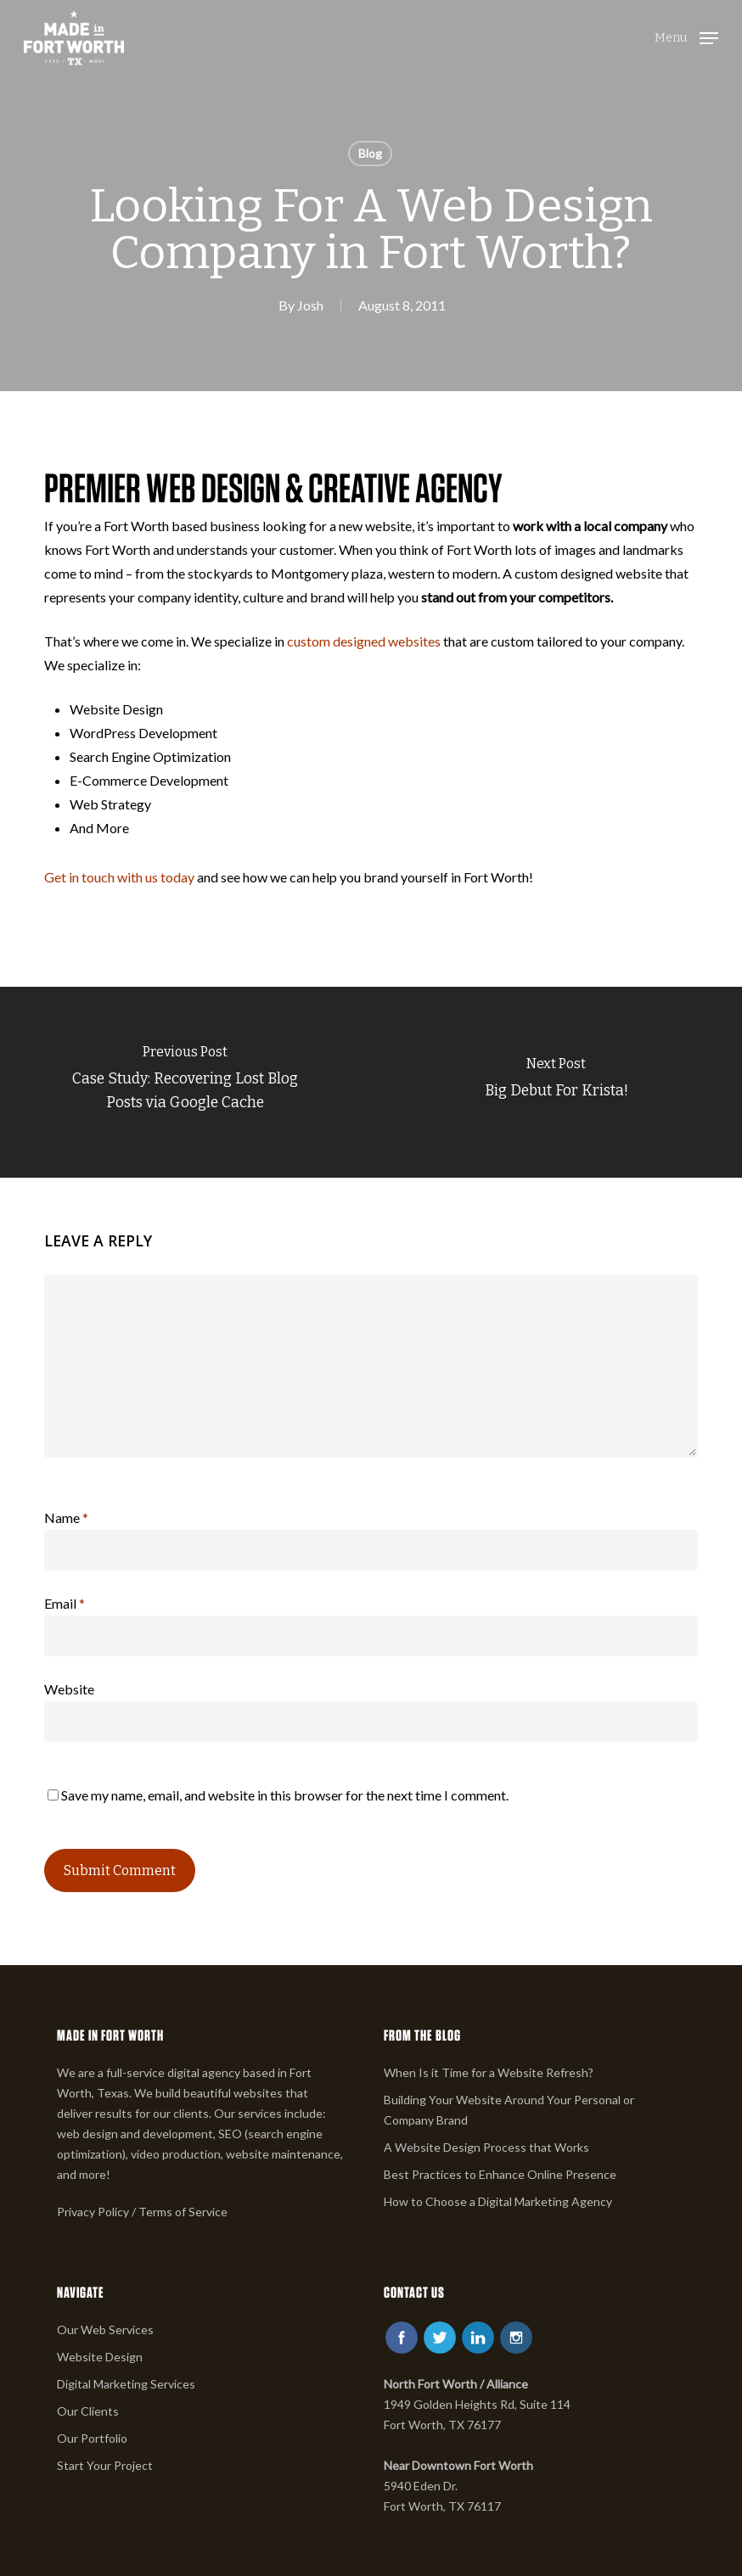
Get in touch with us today (119, 877)
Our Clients (88, 2411)
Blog (370, 153)
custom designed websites (364, 641)
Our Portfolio (92, 2438)
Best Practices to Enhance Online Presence (500, 2174)
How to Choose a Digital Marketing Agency (498, 2201)
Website (69, 1689)
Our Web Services (105, 2329)
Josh (310, 305)
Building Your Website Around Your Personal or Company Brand (509, 2109)
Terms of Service (183, 2211)
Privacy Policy (93, 2211)
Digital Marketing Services (126, 2384)
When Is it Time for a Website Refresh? (488, 2072)
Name (66, 1517)
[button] (686, 35)
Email (64, 1603)
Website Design (100, 2356)
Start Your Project (105, 2465)
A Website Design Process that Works (486, 2147)
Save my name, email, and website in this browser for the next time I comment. (285, 1795)
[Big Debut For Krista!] (556, 1082)
